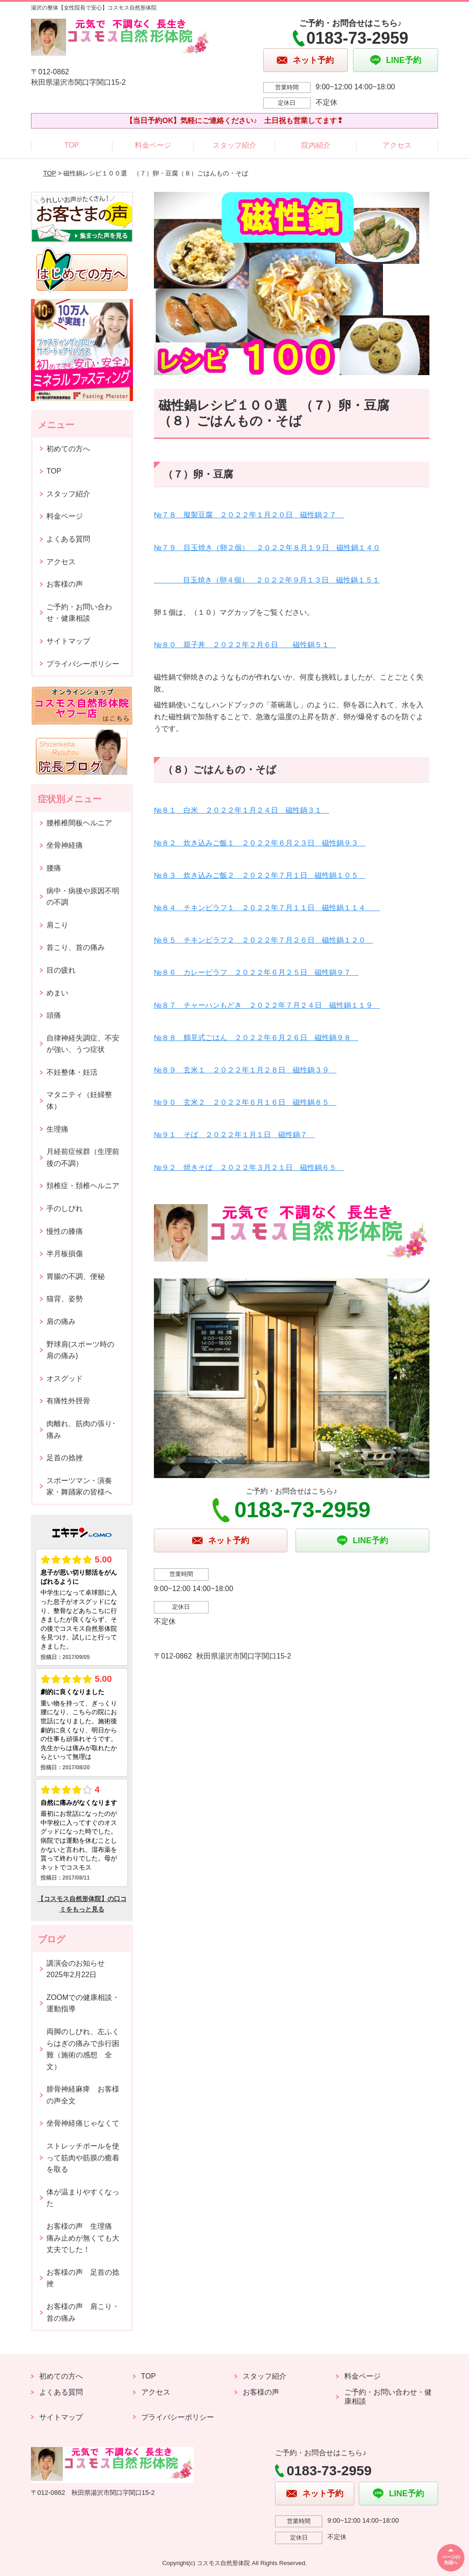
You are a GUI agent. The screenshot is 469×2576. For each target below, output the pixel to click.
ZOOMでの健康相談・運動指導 (82, 2003)
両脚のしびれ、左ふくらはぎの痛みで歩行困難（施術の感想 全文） (82, 2049)
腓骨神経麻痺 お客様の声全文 (82, 2095)
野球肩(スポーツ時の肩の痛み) (80, 1350)
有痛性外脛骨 (68, 1401)
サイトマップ (68, 641)
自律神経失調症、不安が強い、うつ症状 (82, 1044)
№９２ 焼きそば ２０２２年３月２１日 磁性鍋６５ (249, 1167)
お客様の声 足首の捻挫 (82, 2278)
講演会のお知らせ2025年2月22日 (75, 1969)
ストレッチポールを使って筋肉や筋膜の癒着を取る (82, 2157)
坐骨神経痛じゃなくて (82, 2123)
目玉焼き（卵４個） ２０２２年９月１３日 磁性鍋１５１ (267, 580)
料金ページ (153, 145)
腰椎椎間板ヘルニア (79, 823)
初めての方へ (68, 449)
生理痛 (57, 1129)
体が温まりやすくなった (82, 2198)
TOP (71, 145)
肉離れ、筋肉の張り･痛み (81, 1429)
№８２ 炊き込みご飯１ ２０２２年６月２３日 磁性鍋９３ (260, 843)
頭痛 (53, 1015)
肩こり (57, 925)
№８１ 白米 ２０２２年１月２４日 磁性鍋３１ (241, 810)
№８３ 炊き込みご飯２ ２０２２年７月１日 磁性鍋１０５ (260, 875)
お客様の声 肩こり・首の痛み (82, 2312)
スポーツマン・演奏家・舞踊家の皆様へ (79, 1486)
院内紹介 (316, 145)
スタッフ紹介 (234, 145)
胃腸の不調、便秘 (75, 1276)
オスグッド (64, 1378)
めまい (57, 993)
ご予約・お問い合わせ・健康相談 (79, 613)
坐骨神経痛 (64, 845)
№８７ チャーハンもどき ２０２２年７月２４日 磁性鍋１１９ (267, 1005)
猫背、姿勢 (64, 1299)
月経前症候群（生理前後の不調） (82, 1157)
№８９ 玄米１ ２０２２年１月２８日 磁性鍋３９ (245, 1070)
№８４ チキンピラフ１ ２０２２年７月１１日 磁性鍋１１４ (267, 908)
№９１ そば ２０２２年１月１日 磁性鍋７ (234, 1135)
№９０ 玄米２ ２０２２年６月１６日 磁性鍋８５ (245, 1102)
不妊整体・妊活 (71, 1072)
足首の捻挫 (64, 1458)
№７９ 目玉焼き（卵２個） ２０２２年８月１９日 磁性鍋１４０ (267, 547)
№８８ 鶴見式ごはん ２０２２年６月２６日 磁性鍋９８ (256, 1037)
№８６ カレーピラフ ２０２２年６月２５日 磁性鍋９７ (256, 972)
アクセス (397, 145)
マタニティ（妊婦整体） (79, 1100)
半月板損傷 (64, 1253)
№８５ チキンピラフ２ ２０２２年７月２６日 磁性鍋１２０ (263, 940)
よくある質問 (68, 539)
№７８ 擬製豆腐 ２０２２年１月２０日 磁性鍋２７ (249, 515)
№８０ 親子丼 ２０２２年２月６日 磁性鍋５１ (245, 645)
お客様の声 (64, 584)
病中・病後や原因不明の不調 (82, 897)
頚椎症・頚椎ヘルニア (82, 1186)
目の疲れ (61, 970)
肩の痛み (61, 1321)
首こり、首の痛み (75, 947)
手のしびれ (64, 1208)
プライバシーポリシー (82, 664)
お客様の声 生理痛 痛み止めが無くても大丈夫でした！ (82, 2237)
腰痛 (53, 868)
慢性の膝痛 (64, 1231)
